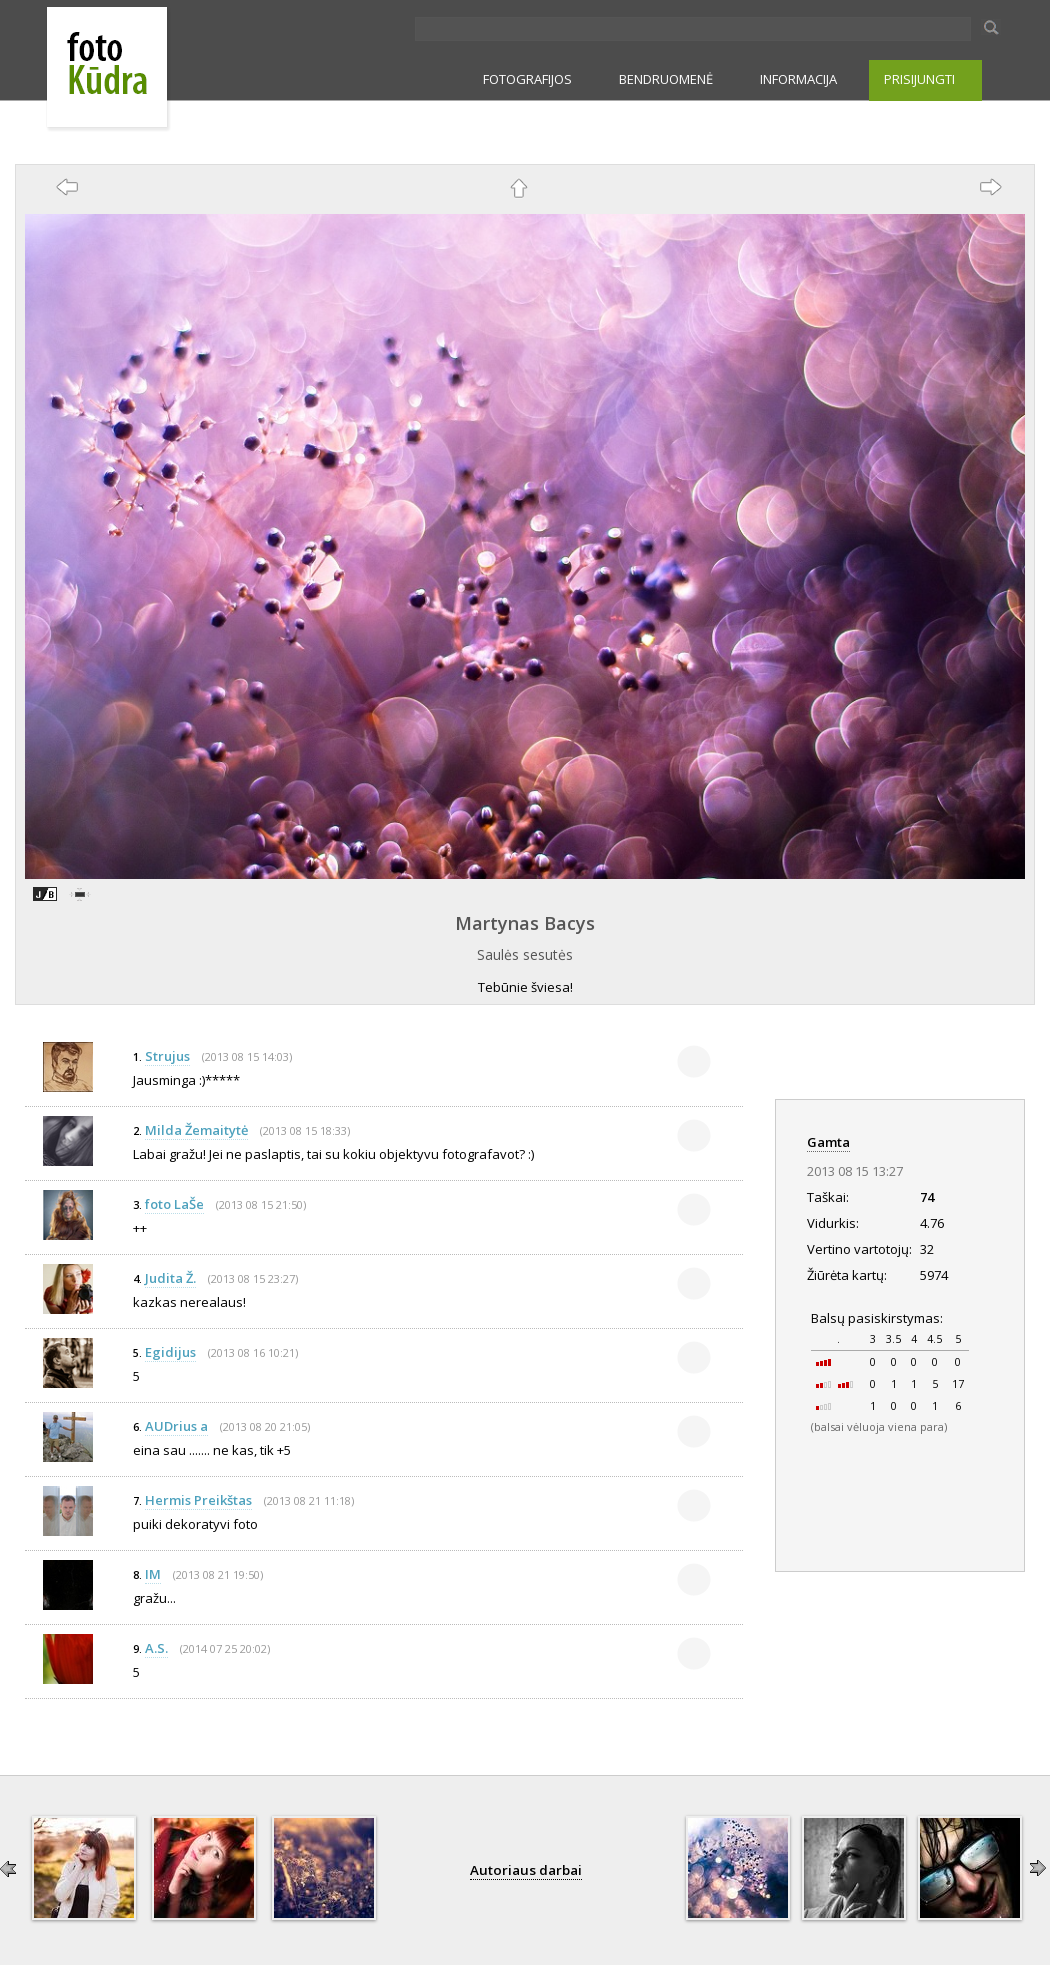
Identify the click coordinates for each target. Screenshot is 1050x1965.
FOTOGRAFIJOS (527, 79)
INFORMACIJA (798, 79)
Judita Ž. (170, 1278)
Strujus (167, 1056)
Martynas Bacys (525, 923)
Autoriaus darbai (526, 1870)
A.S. (156, 1648)
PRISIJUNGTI (919, 79)
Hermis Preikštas (198, 1500)
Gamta (828, 1142)
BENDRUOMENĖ (666, 79)
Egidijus (170, 1352)
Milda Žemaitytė (196, 1130)
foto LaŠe (174, 1204)
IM (153, 1574)
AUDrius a (176, 1426)
